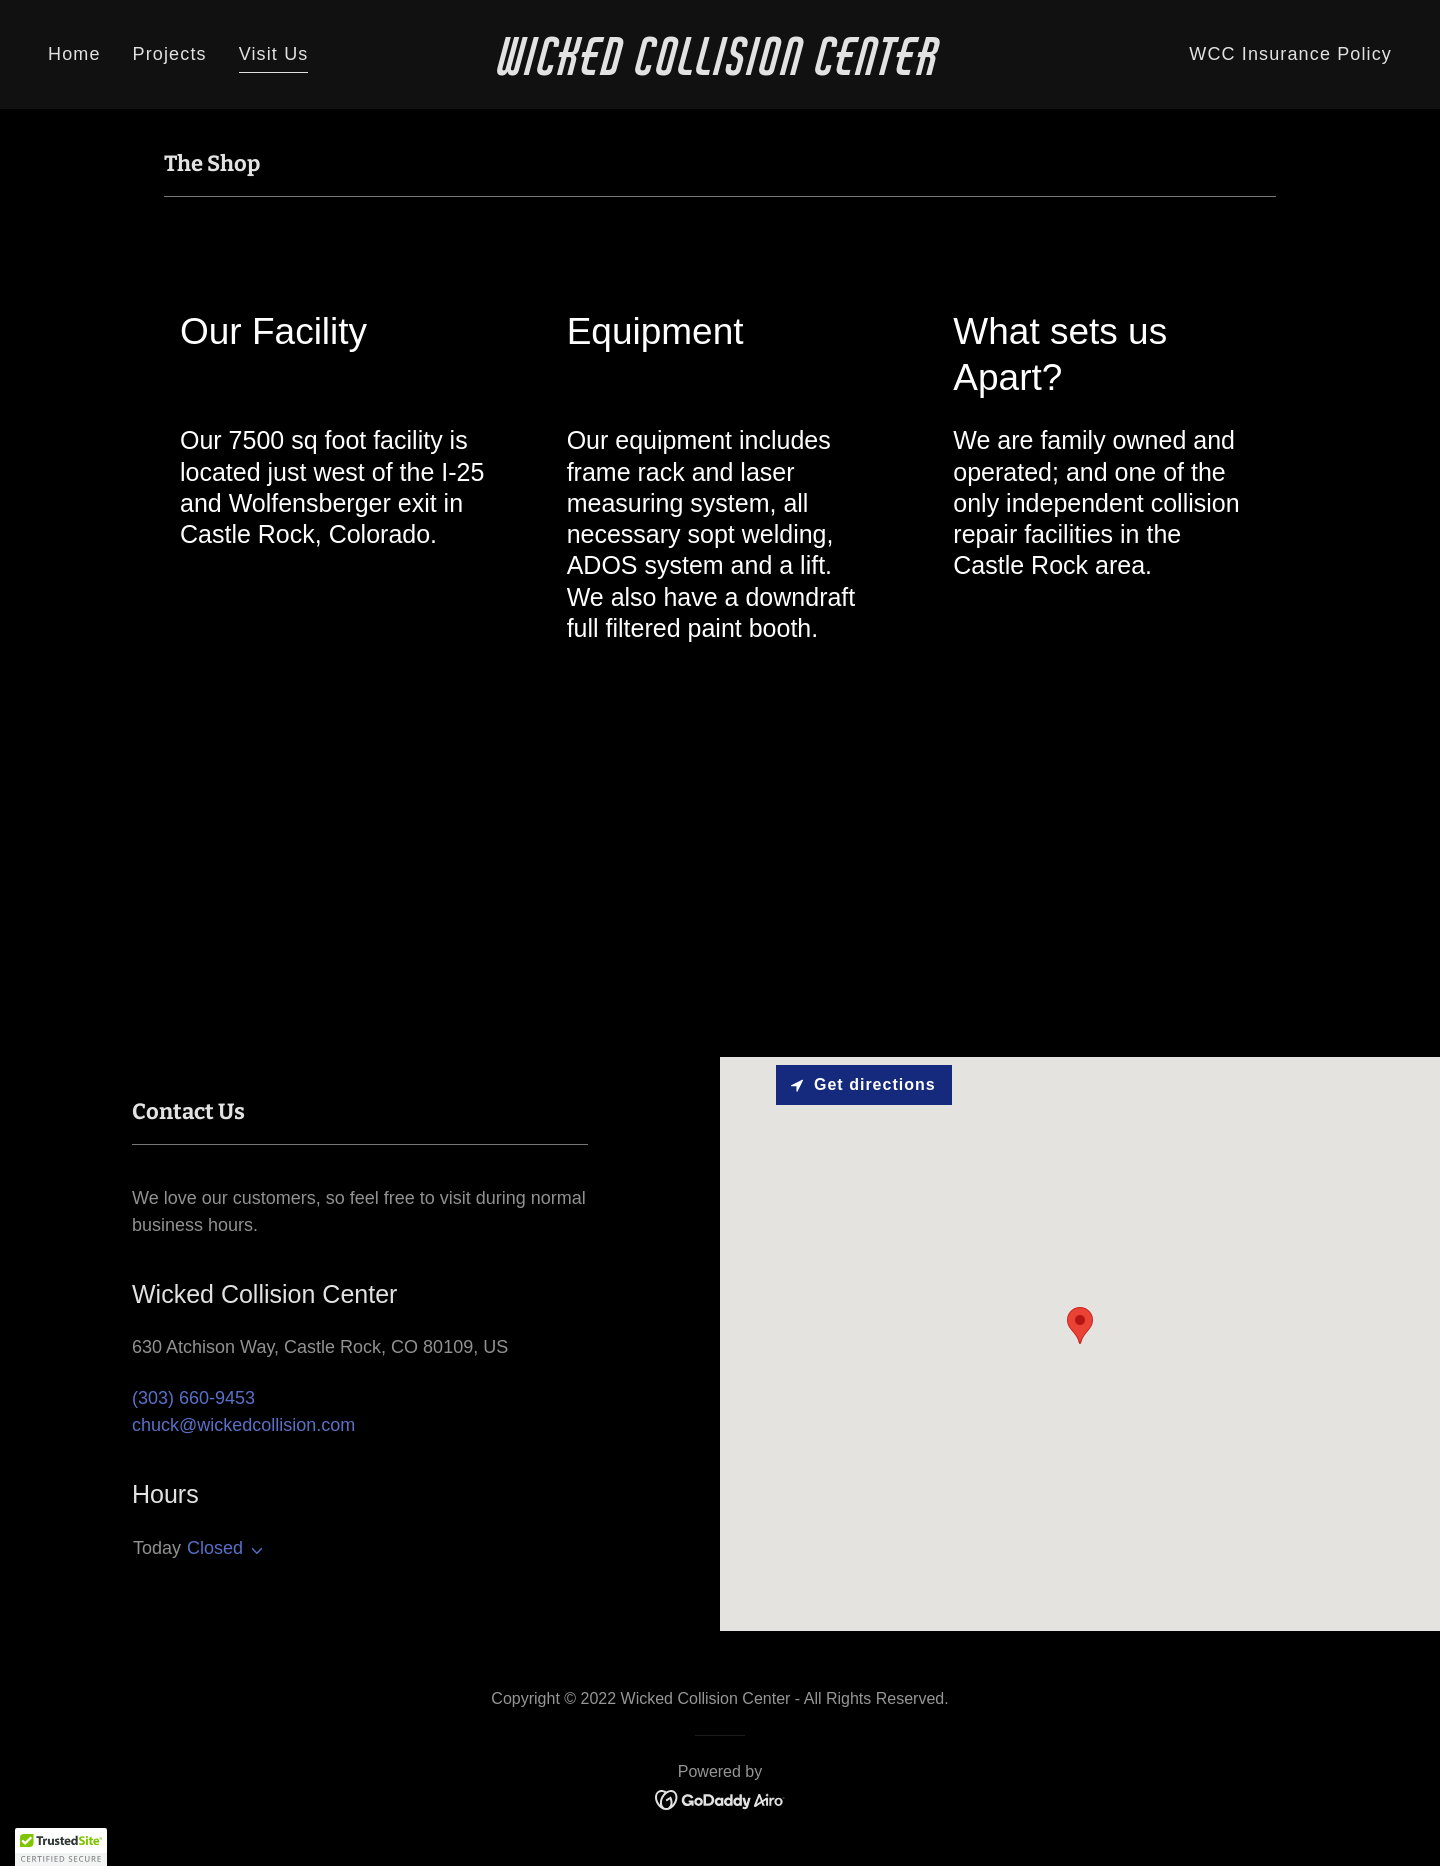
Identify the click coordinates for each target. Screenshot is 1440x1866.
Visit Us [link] (274, 54)
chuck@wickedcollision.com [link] (243, 1425)
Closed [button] (215, 1548)
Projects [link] (170, 54)
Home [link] (74, 54)
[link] (720, 69)
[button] (253, 1551)
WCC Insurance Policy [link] (1290, 54)
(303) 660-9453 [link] (193, 1398)
